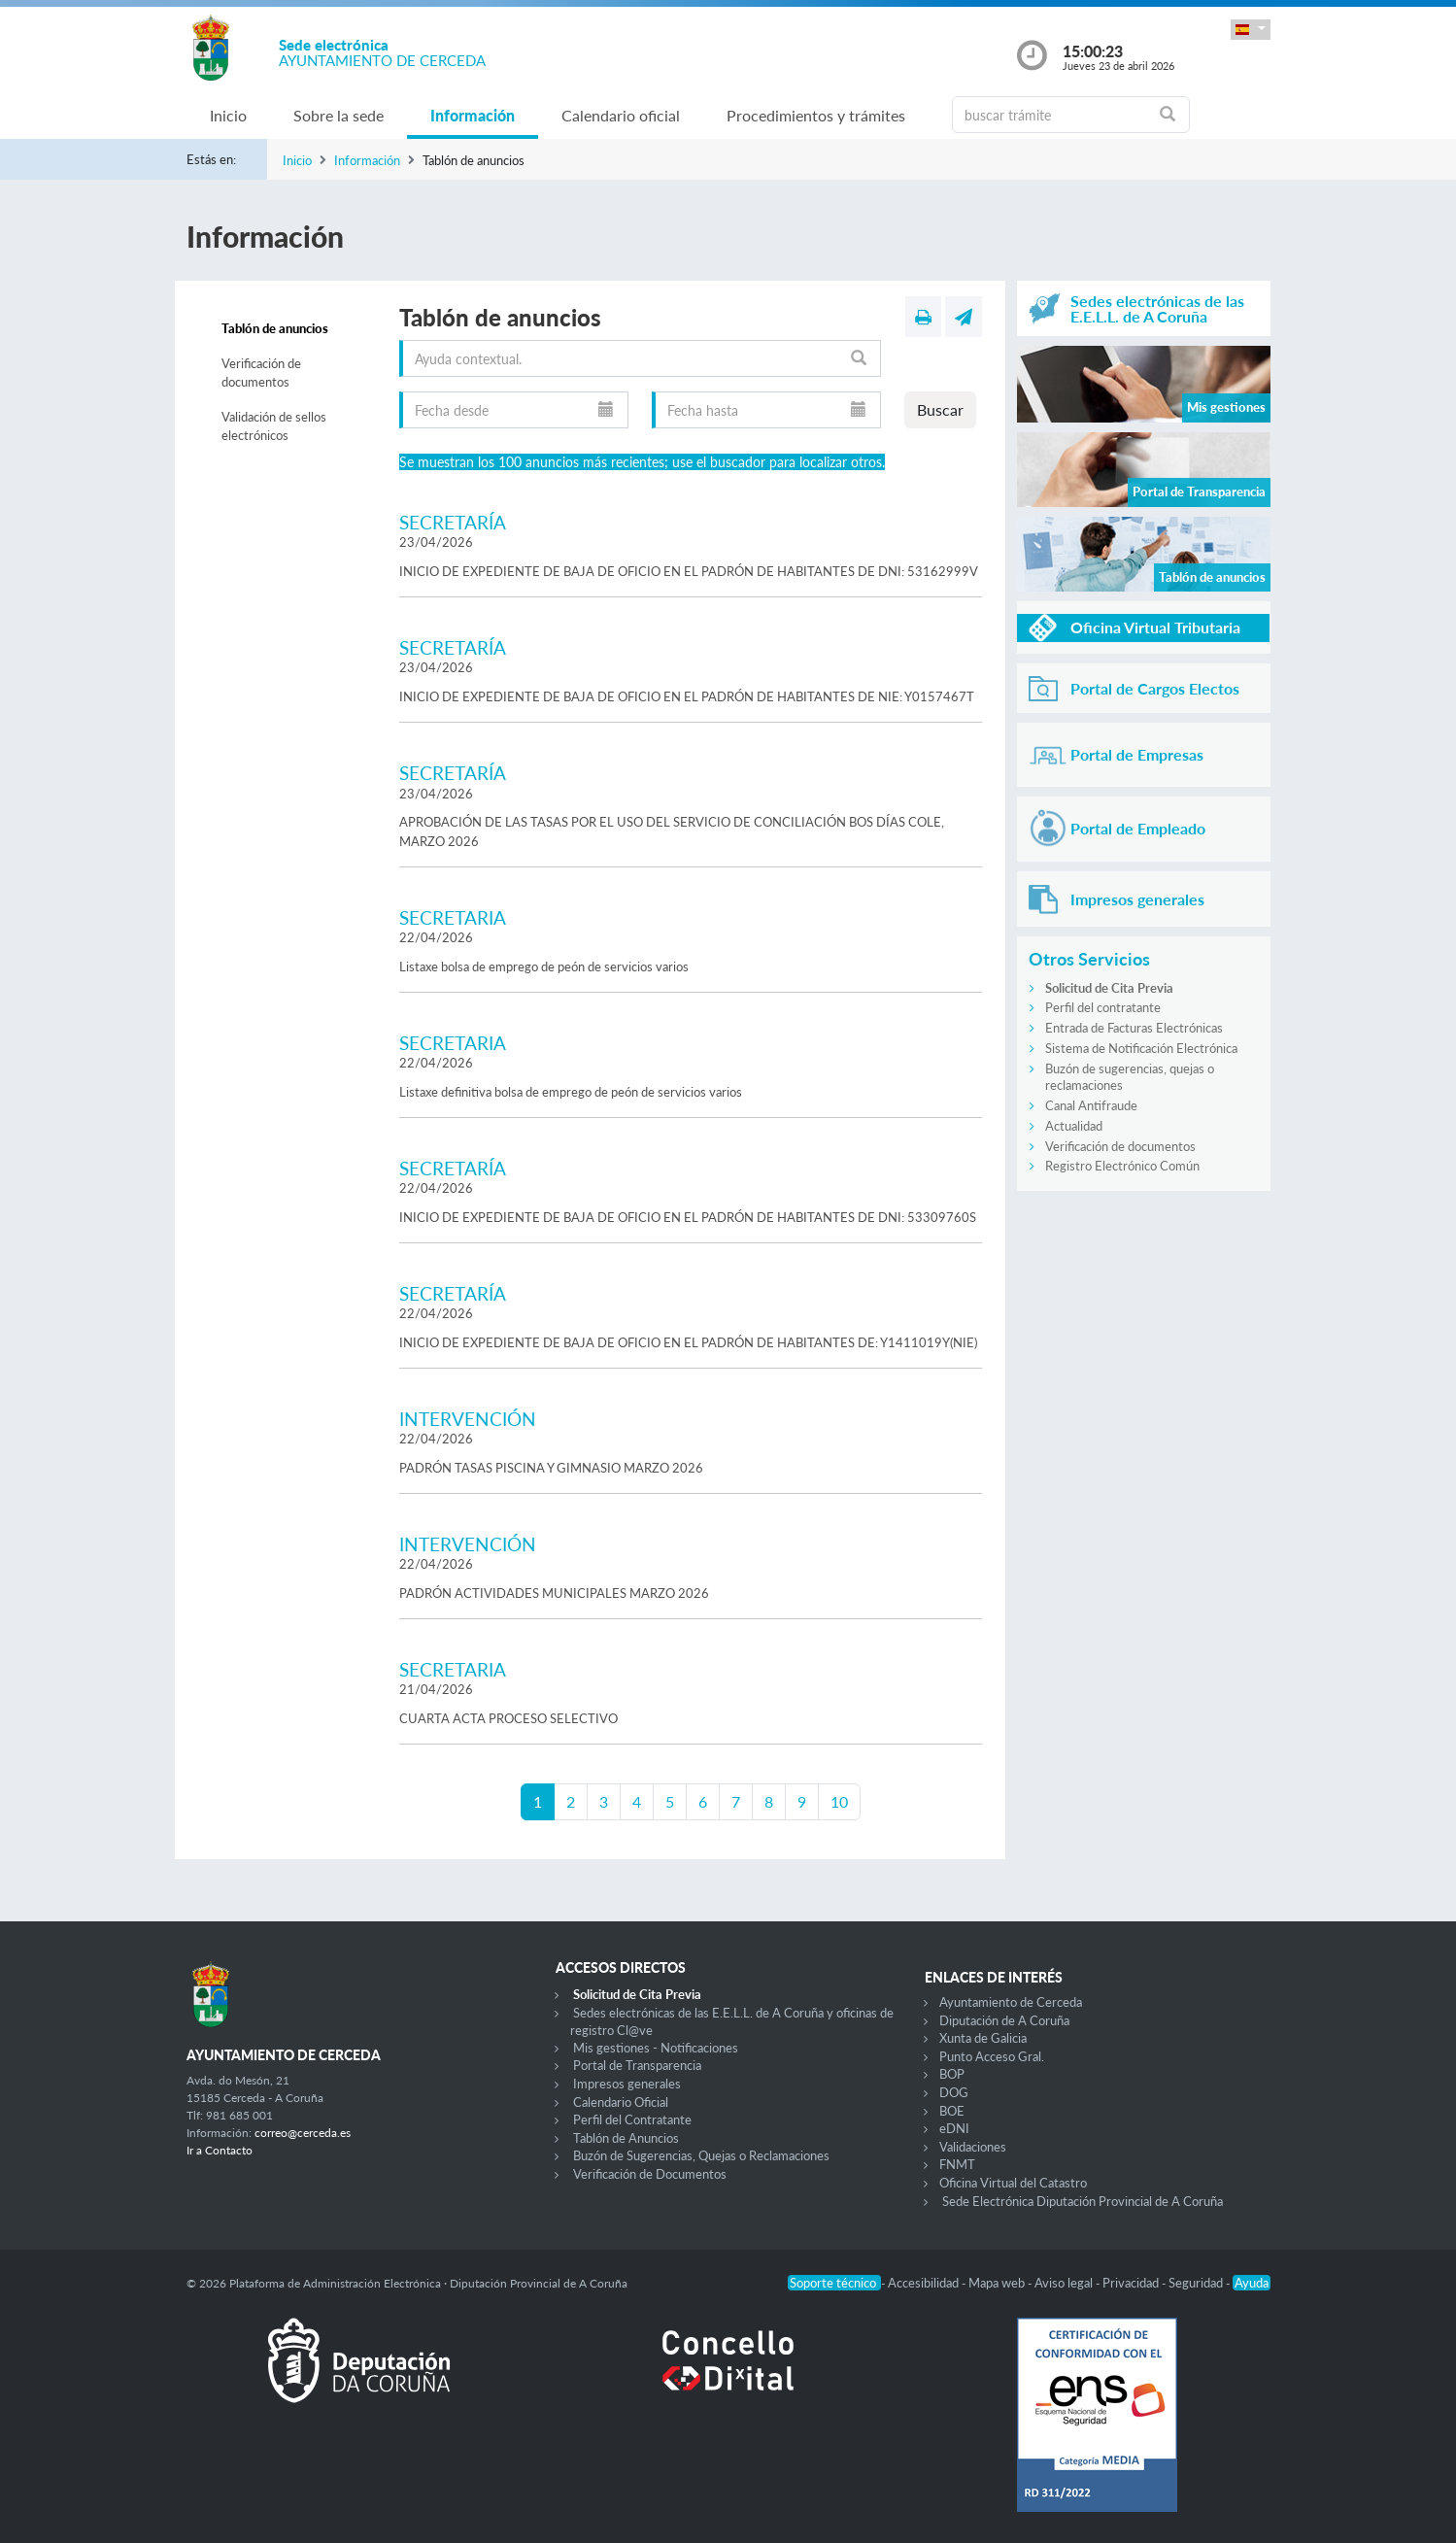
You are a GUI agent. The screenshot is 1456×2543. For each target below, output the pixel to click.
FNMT (957, 2164)
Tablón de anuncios (274, 328)
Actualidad (1073, 1126)
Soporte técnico (834, 2282)
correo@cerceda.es (302, 2132)
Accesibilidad (925, 2282)
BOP (952, 2074)
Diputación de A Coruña (1004, 2020)
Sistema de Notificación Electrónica (1141, 1048)
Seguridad (1197, 2282)
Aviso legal (1065, 2282)
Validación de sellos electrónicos (273, 426)
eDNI (954, 2128)
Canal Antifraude (1091, 1105)
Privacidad (1132, 2282)
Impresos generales (627, 2083)
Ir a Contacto (219, 2150)
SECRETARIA (452, 917)
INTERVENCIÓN (467, 1418)
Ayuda (1252, 2282)
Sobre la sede (338, 115)
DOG (953, 2092)
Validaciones (972, 2146)
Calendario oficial (620, 115)
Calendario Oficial (620, 2102)
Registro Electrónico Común (1122, 1165)
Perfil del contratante (1103, 1007)
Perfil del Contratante (632, 2119)
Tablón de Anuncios (626, 2138)
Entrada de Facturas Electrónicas (1134, 1027)
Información (472, 115)
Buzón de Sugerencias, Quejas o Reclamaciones (701, 2155)
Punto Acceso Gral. (991, 2056)
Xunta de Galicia (983, 2038)
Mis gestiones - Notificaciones (655, 2047)
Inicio (228, 115)
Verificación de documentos (261, 373)
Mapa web (998, 2282)
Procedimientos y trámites (816, 115)
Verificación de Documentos (650, 2174)
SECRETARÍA (452, 522)
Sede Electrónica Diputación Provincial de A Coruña (1082, 2201)
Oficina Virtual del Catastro (1013, 2182)
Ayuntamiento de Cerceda (1010, 2002)
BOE (952, 2111)
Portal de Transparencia (637, 2065)
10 (839, 1801)
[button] (1250, 29)
